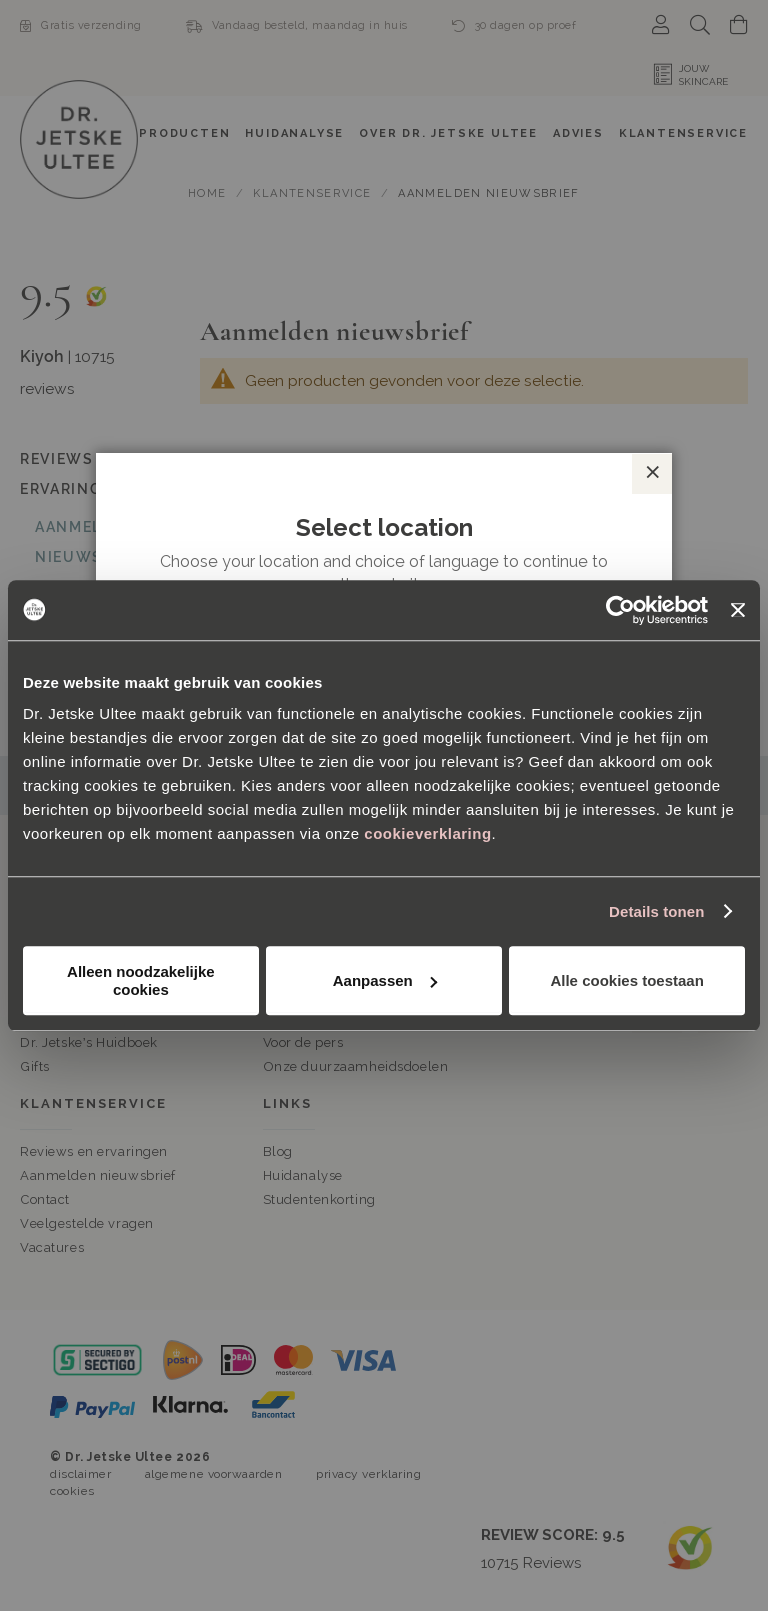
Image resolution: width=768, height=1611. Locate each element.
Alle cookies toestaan (626, 980)
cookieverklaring (427, 833)
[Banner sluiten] (738, 610)
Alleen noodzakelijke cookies (141, 980)
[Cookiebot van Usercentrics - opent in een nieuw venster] (620, 610)
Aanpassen (385, 980)
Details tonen (656, 911)
